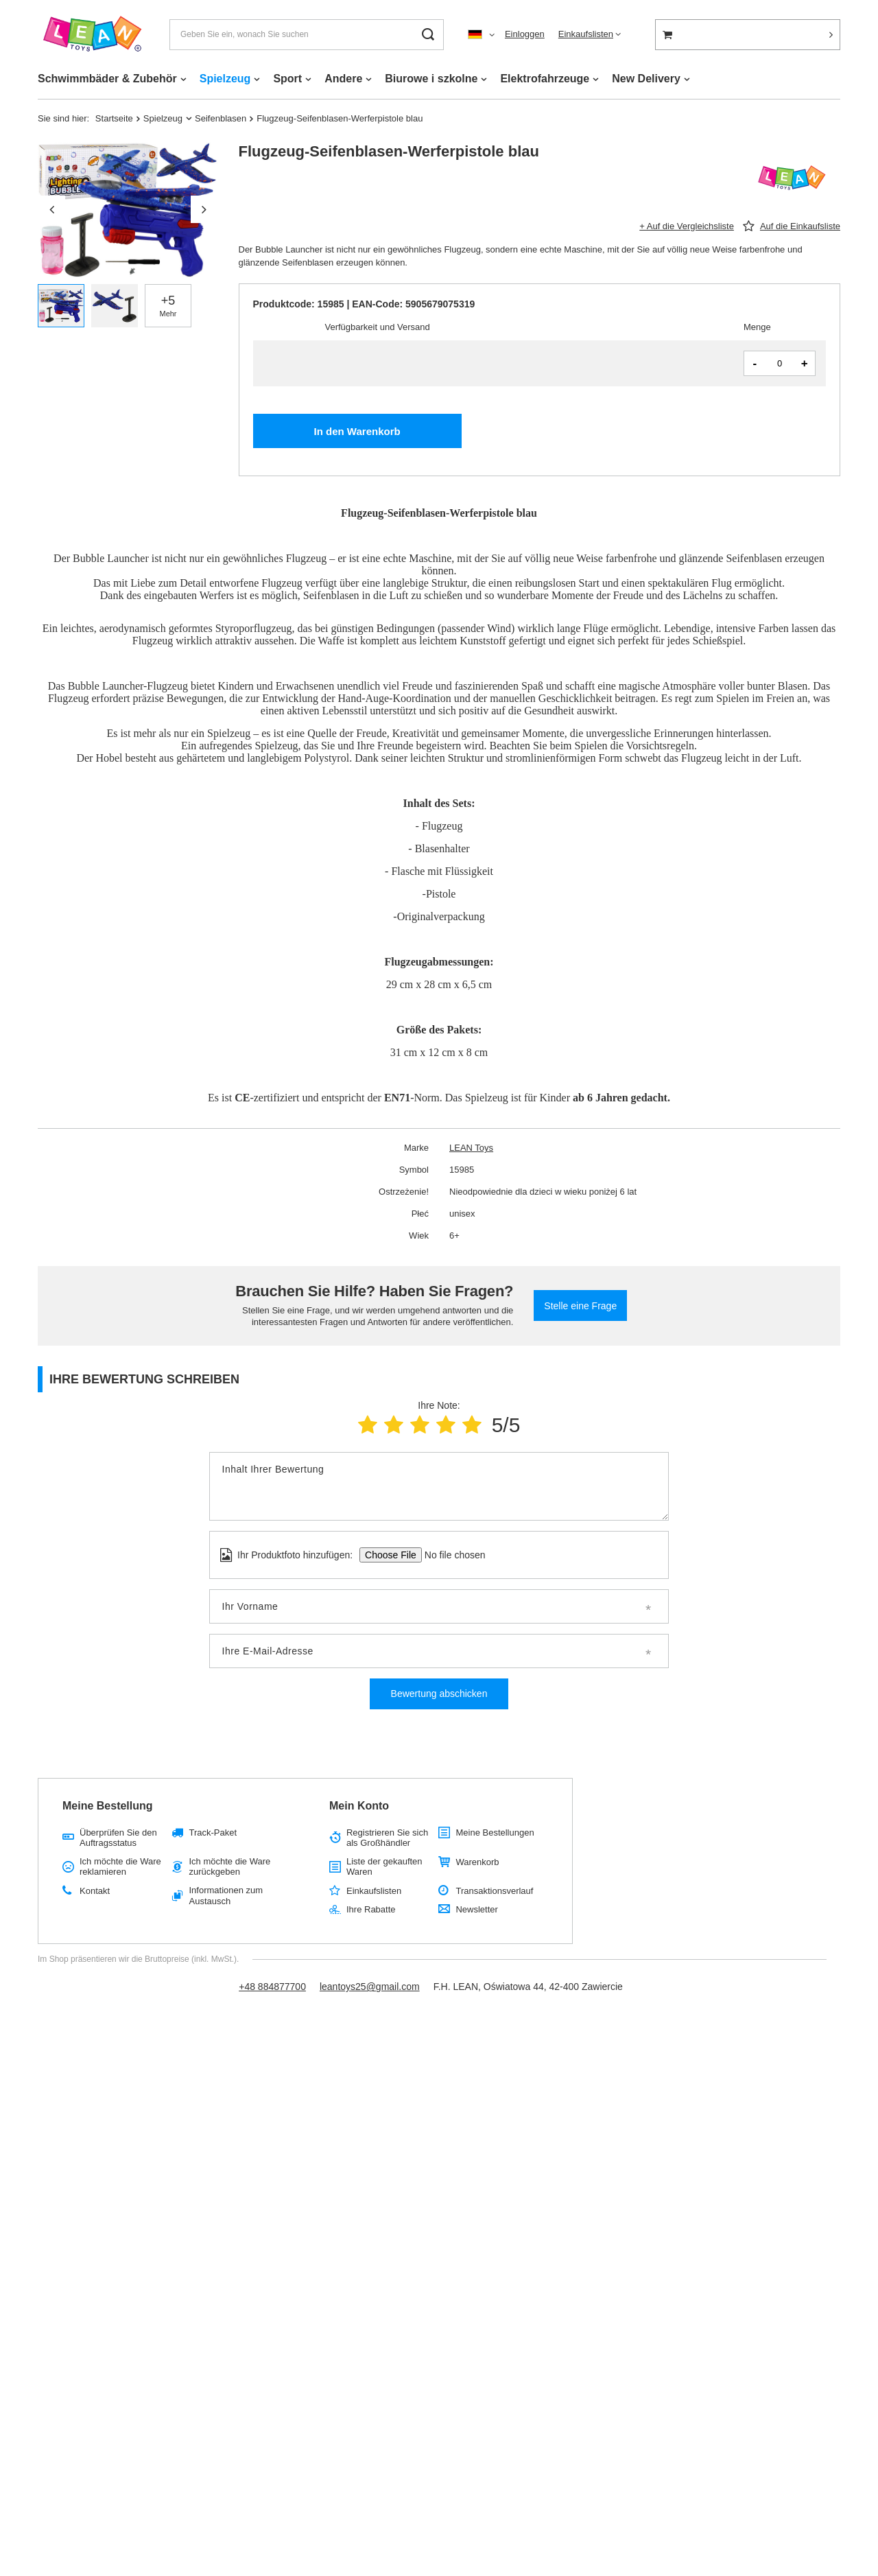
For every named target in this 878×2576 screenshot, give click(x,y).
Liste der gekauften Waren (384, 1866)
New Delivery (646, 78)
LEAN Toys (471, 1148)
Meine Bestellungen (494, 1832)
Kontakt (95, 1891)
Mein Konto (359, 1806)
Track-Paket (213, 1832)
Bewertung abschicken (439, 1693)
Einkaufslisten (585, 34)
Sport (287, 78)
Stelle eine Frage (580, 1305)
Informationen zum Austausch (226, 1895)
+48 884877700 (272, 1986)
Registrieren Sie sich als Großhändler (387, 1838)
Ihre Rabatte (371, 1909)
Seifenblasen (220, 118)
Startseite (114, 118)
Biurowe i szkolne (431, 78)
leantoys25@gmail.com (370, 1986)
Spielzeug (225, 78)
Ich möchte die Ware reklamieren (120, 1866)
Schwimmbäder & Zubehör (107, 78)
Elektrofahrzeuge (544, 78)
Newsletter (476, 1909)
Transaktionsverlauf (494, 1891)
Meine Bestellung (107, 1806)
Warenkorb (477, 1862)
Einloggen (525, 34)
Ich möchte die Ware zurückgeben (229, 1866)
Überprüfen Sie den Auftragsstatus (118, 1838)
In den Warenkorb (357, 431)
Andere (343, 78)
